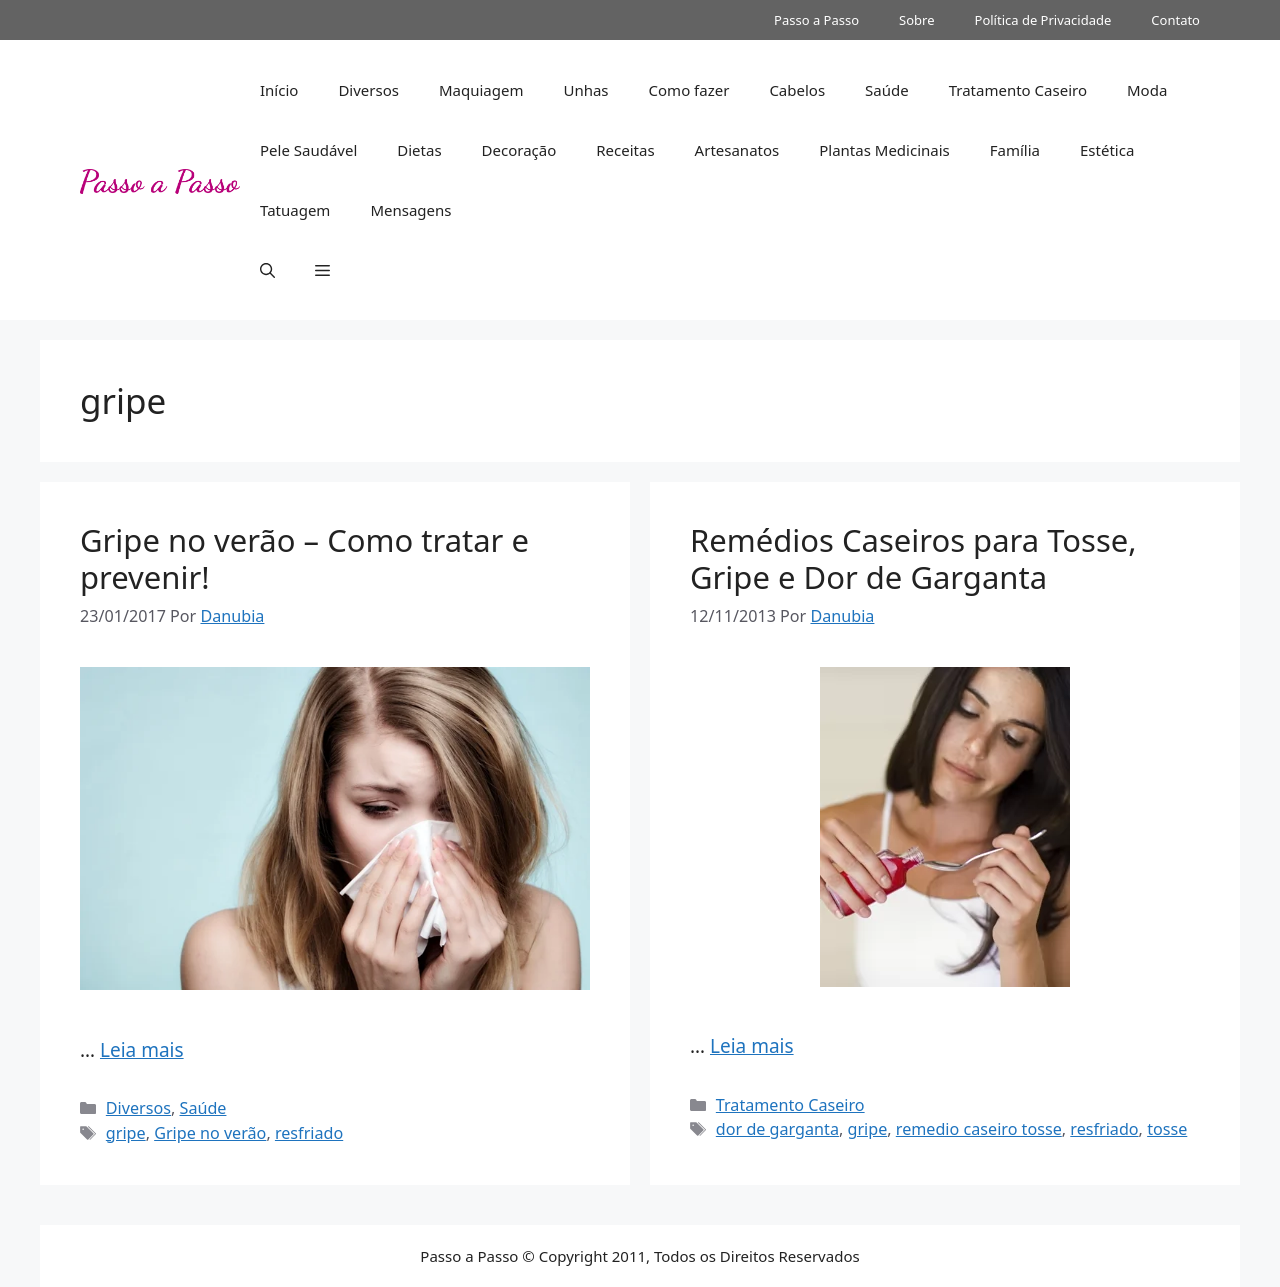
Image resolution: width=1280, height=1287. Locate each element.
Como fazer (689, 90)
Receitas (625, 150)
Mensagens (410, 210)
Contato (1175, 20)
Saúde (887, 90)
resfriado (309, 1133)
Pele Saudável (308, 150)
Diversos (368, 90)
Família (1015, 150)
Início (279, 90)
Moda (1147, 90)
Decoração (519, 150)
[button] (267, 270)
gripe (126, 1133)
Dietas (419, 150)
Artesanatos (737, 150)
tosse (1167, 1129)
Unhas (585, 90)
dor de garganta (777, 1129)
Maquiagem (481, 90)
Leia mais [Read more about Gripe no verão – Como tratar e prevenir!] (142, 1050)
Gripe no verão (210, 1133)
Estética (1107, 150)
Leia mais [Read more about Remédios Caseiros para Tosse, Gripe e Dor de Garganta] (752, 1046)
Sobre (916, 20)
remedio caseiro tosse (979, 1129)
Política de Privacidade (1043, 20)
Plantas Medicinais (884, 150)
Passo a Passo (816, 20)
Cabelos (797, 90)
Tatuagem (295, 210)
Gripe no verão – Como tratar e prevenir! (304, 558)
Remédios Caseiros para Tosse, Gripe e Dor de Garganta (913, 558)
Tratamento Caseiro (1018, 90)
